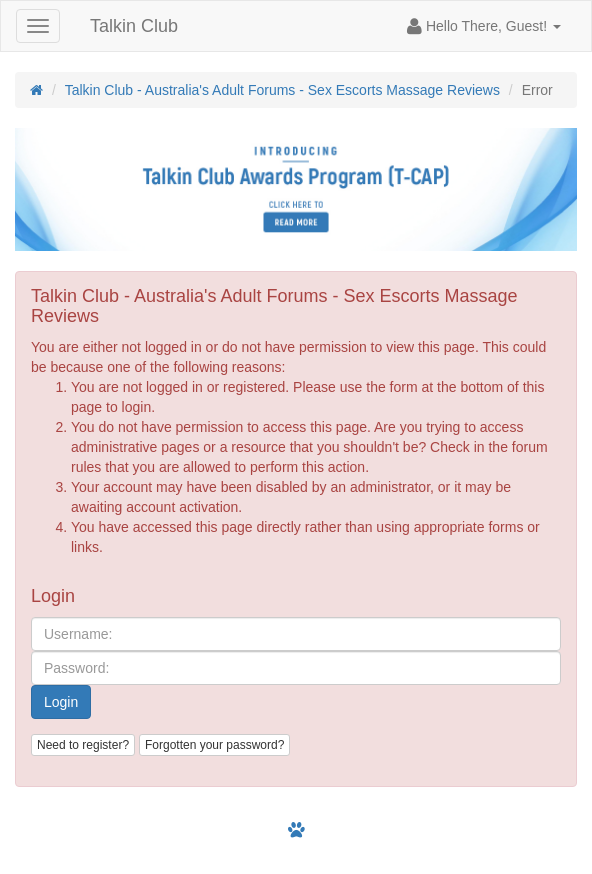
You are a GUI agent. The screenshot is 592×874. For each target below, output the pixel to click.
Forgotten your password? (214, 745)
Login (61, 702)
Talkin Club (134, 26)
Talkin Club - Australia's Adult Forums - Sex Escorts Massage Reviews (282, 90)
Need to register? (83, 745)
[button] (484, 26)
